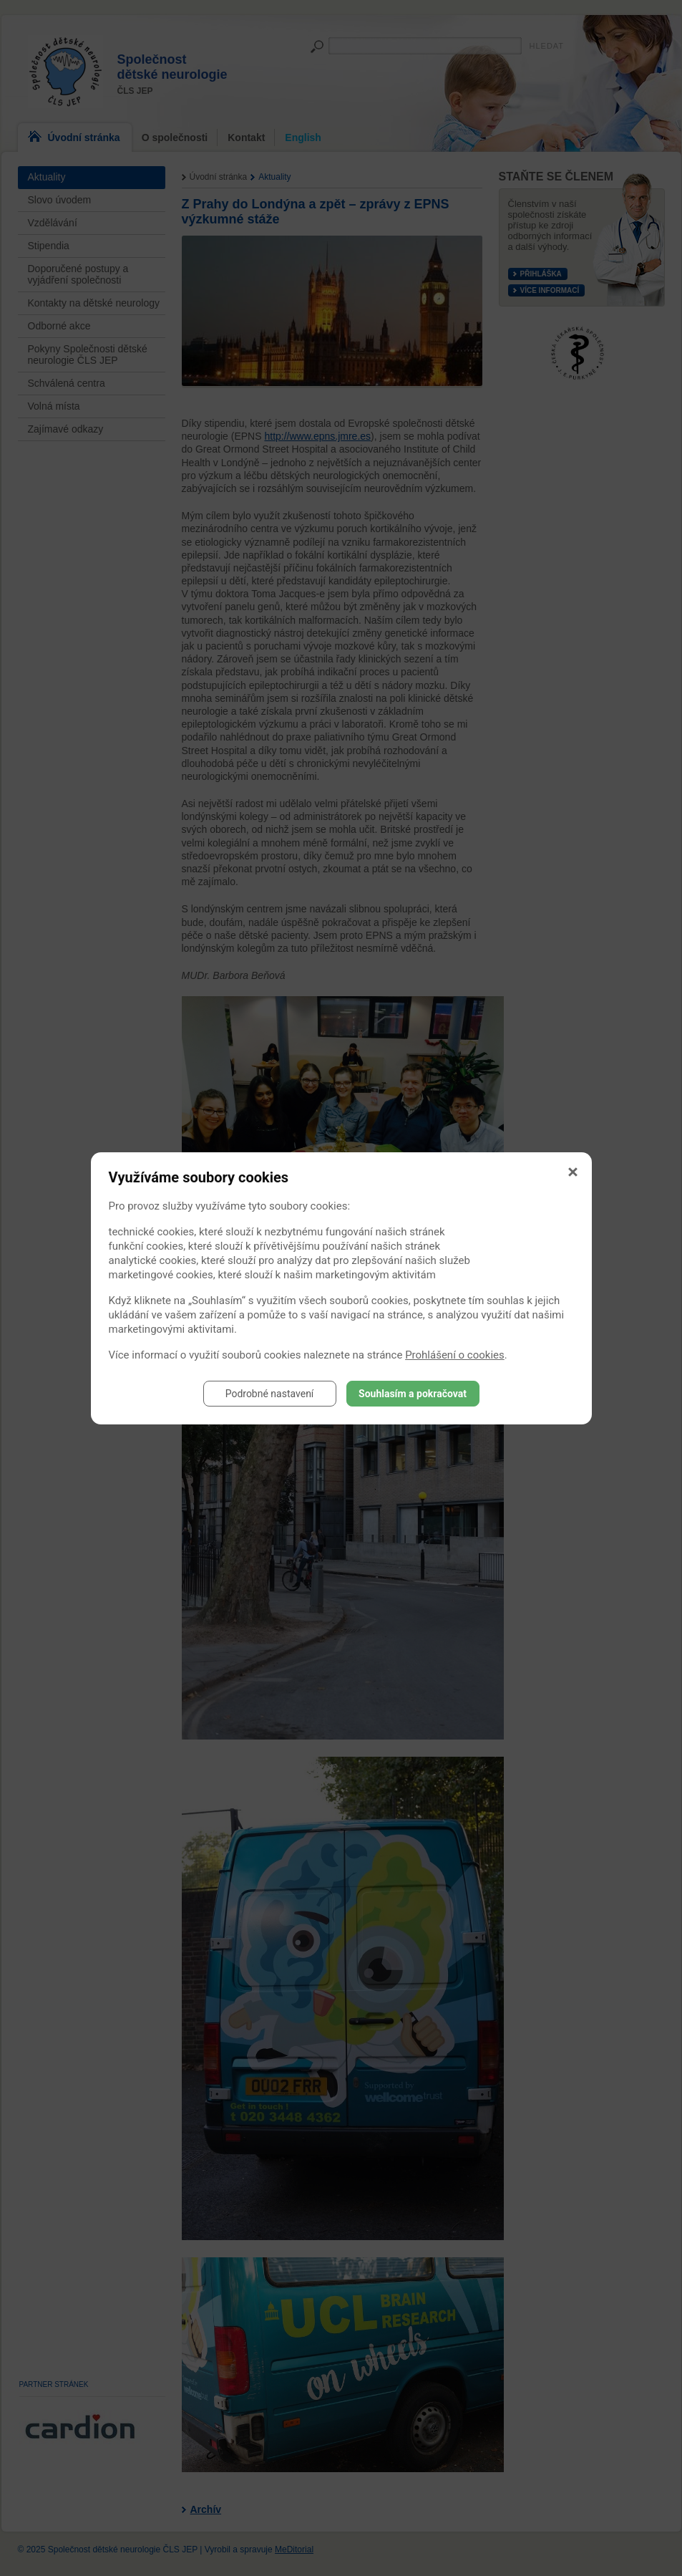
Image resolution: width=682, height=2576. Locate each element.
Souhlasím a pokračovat (413, 1393)
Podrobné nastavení (269, 1393)
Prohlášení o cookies (455, 1355)
